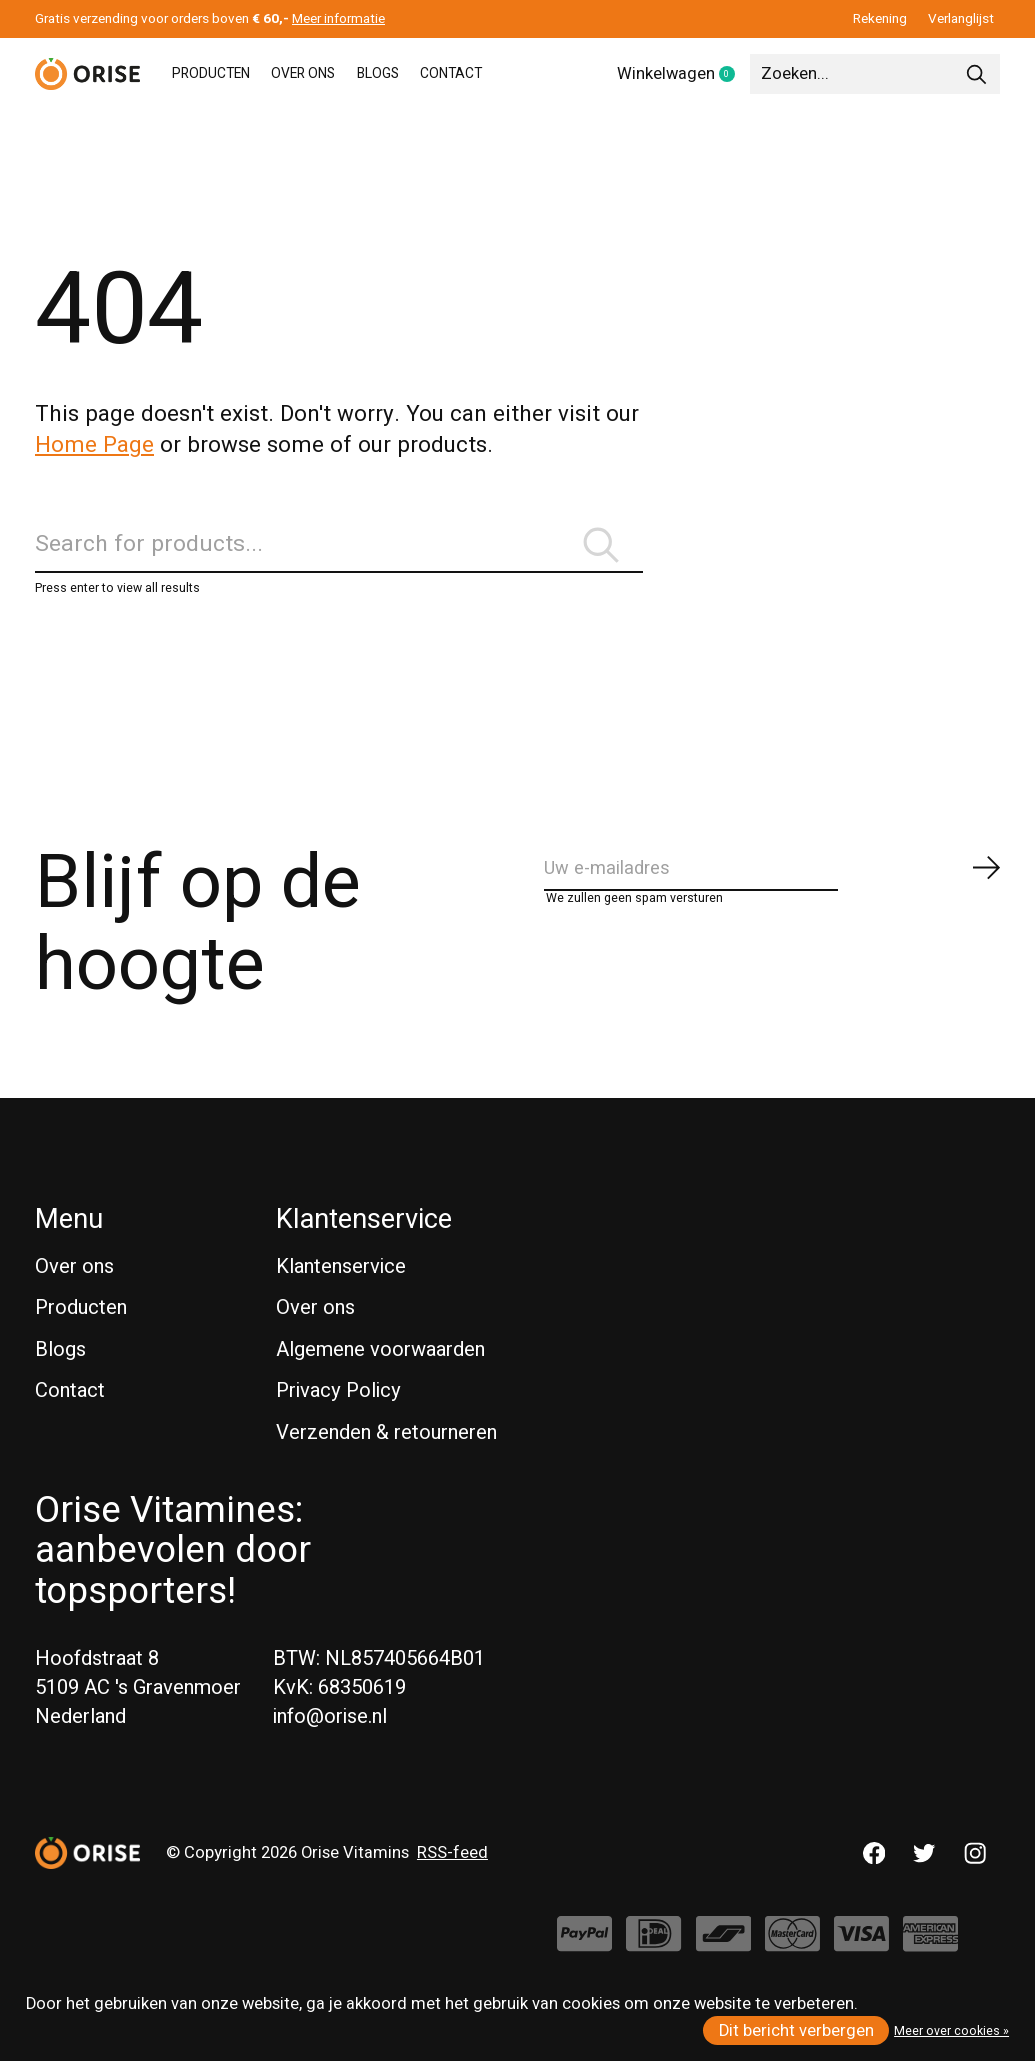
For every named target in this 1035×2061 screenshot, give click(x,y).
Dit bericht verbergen (796, 2031)
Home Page (94, 445)
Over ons (74, 1286)
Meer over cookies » (951, 2031)
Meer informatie (338, 19)
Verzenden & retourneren (386, 1452)
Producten (81, 1327)
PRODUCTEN (223, 74)
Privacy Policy (338, 1411)
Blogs (60, 1369)
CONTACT (527, 74)
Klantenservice (341, 1286)
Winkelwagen (683, 75)
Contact (70, 1411)
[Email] (773, 895)
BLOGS (434, 74)
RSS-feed (452, 1873)
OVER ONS (339, 74)
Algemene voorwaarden (380, 1369)
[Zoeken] (875, 74)
